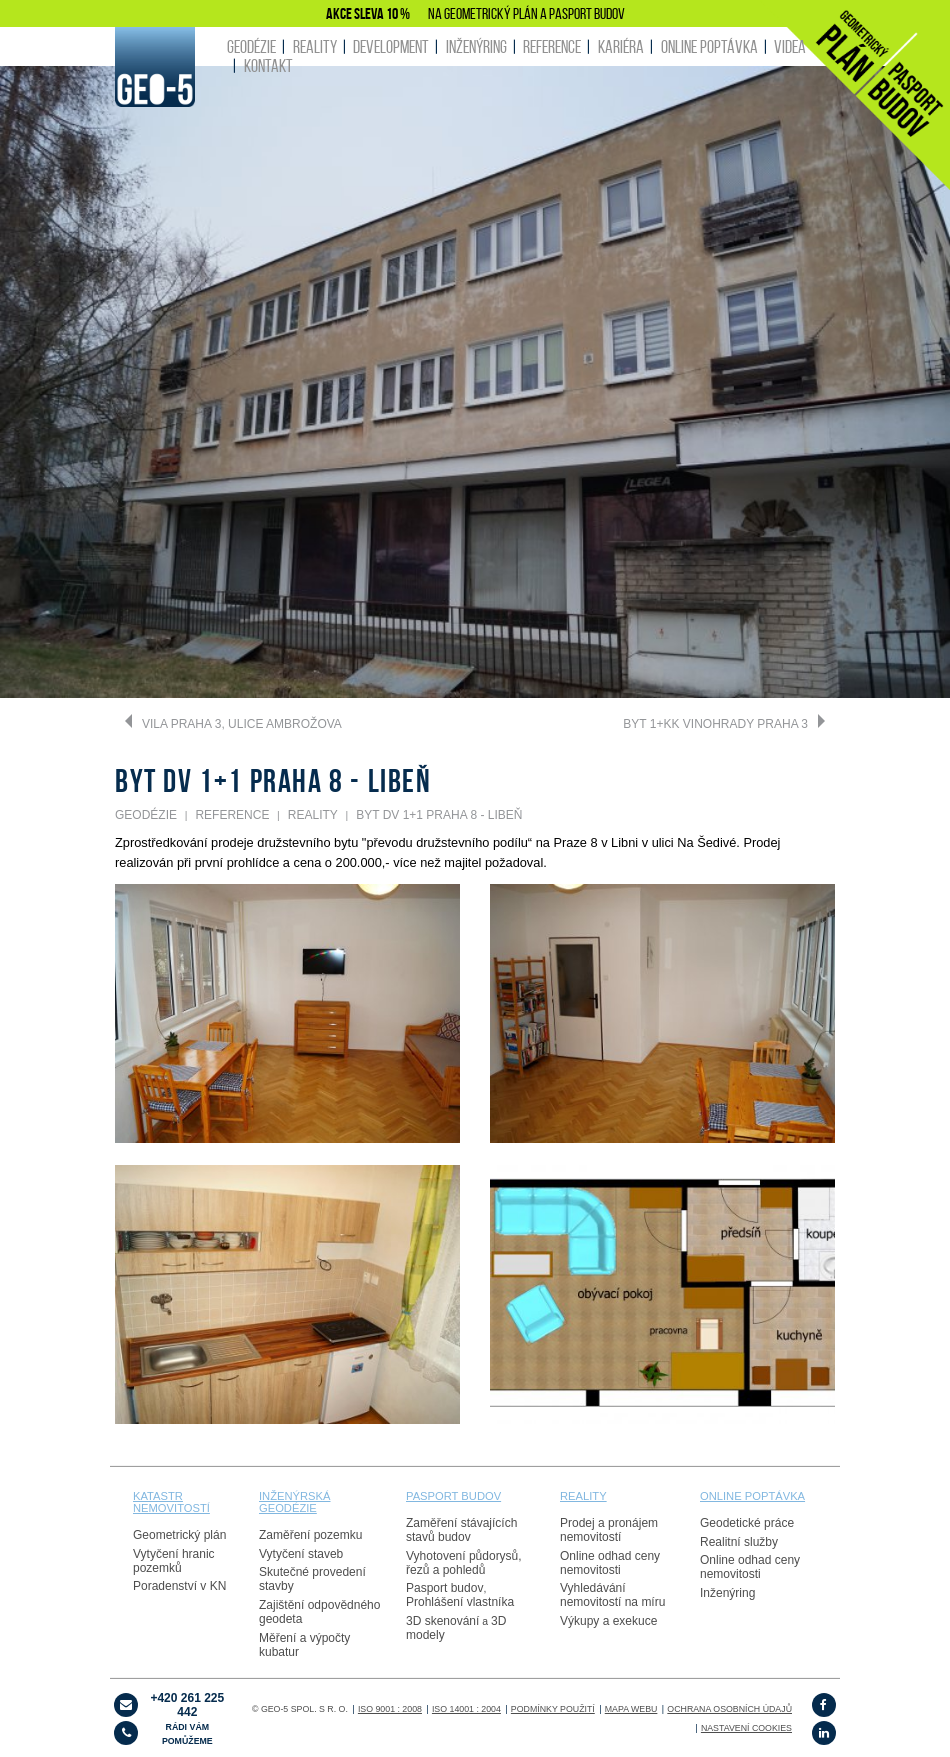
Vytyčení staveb (301, 1554)
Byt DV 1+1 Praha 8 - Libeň (439, 815)
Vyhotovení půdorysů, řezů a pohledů (464, 1563)
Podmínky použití (553, 1709)
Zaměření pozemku (310, 1535)
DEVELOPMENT (391, 46)
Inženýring (727, 1593)
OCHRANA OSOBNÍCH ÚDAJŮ (729, 1709)
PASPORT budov (453, 1496)
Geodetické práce (747, 1523)
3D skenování (442, 1621)
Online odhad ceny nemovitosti (610, 1563)
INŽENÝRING (476, 46)
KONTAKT (268, 65)
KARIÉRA (621, 46)
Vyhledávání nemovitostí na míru (612, 1595)
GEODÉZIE (251, 46)
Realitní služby (739, 1542)
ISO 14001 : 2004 (466, 1709)
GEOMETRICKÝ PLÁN (491, 13)
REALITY (315, 46)
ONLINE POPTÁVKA (709, 46)
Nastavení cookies (746, 1728)
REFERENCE (552, 46)
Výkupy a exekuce (608, 1621)
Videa (790, 46)
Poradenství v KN (179, 1586)
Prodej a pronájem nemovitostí (609, 1530)
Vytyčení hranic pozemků (174, 1561)
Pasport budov (444, 1588)
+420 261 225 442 (187, 1718)
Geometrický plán (179, 1535)
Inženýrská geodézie (295, 1502)
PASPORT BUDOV (587, 13)
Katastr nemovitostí (171, 1502)
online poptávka (752, 1496)
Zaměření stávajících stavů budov (461, 1530)
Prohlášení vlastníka (460, 1602)
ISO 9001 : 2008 (390, 1709)
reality (583, 1496)
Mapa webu (631, 1709)
